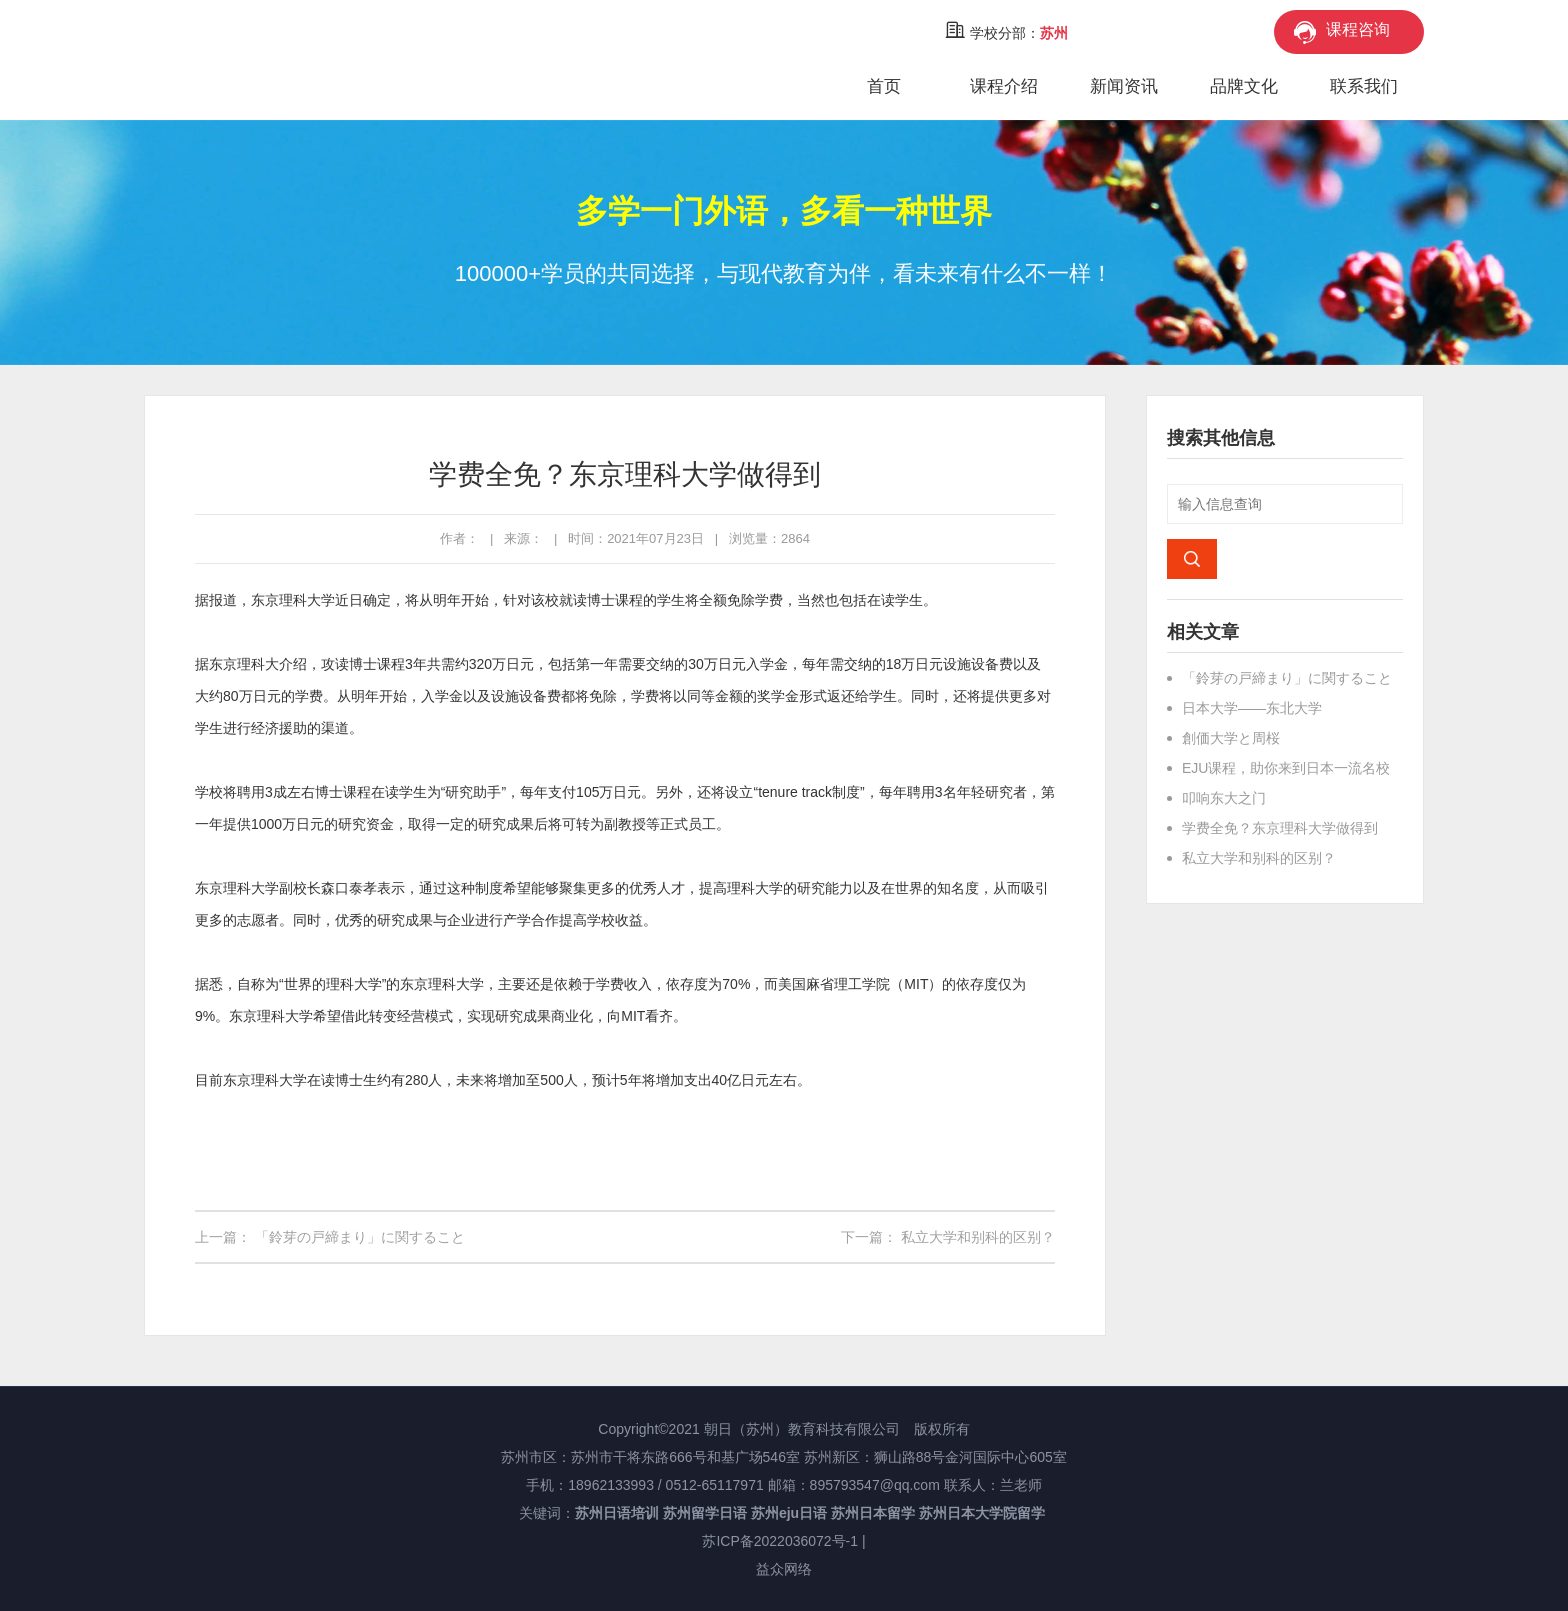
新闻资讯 (1124, 86)
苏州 (1054, 33)
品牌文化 (1244, 86)
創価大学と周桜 (1231, 738)
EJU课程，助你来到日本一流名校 (1286, 768)
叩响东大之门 (1224, 798)
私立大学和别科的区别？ (978, 1237)
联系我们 (1364, 86)
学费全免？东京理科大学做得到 (1280, 828)
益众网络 (784, 1569)
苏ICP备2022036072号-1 (780, 1541)
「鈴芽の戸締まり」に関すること (360, 1237)
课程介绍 (1004, 86)
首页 (884, 86)
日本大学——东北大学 (1252, 708)
